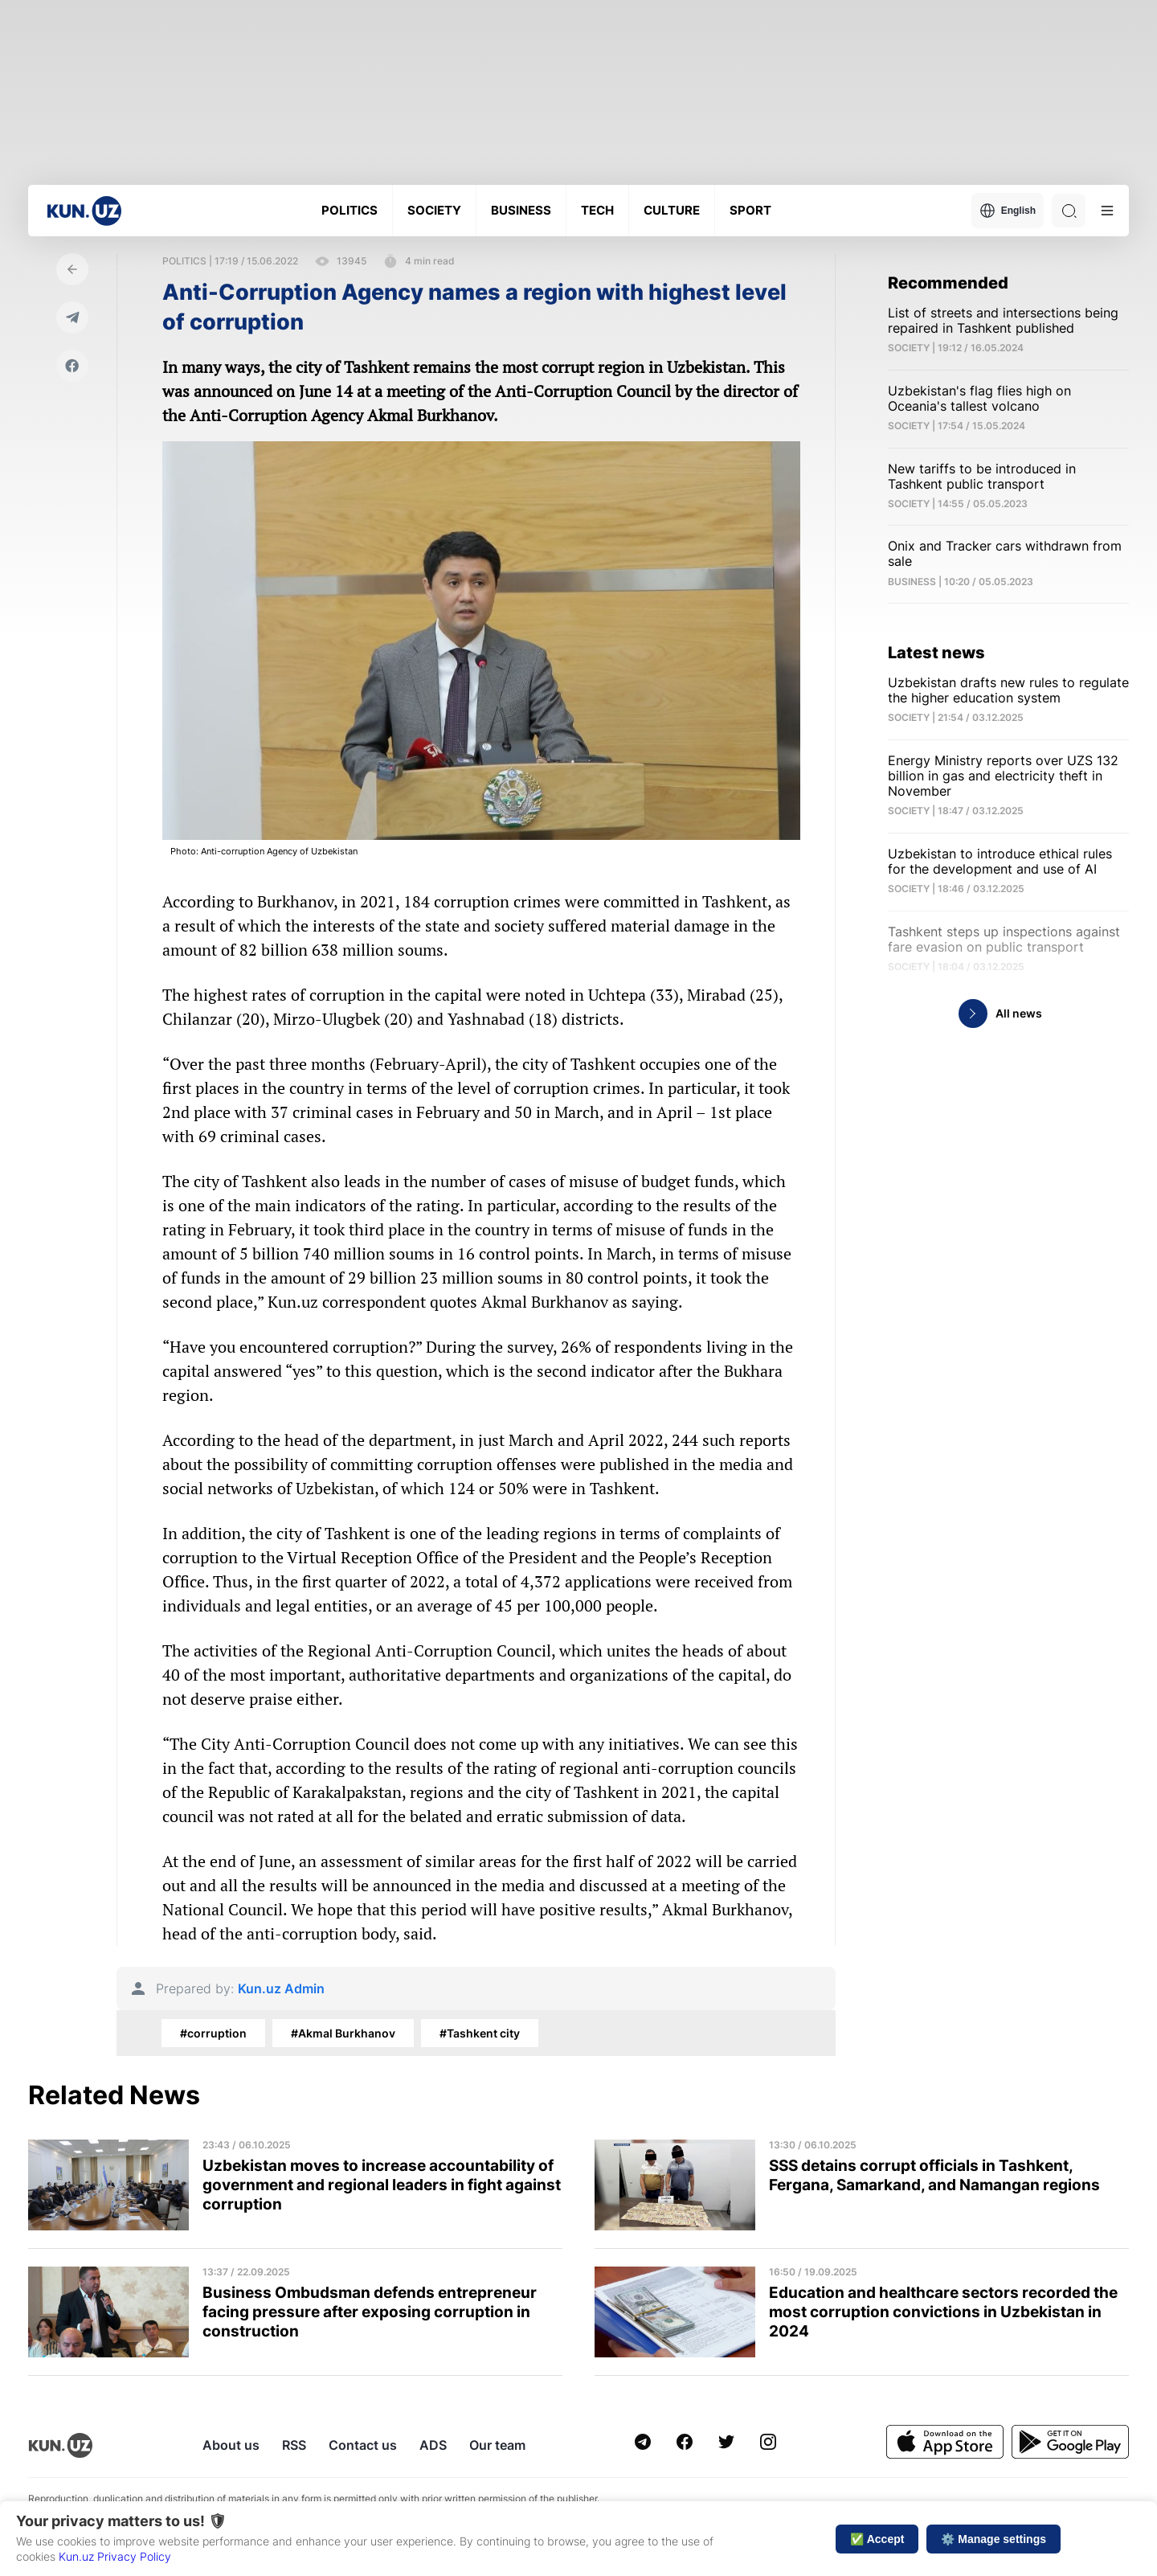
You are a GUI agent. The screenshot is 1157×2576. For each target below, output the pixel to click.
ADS (433, 2445)
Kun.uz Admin (281, 1989)
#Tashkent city (479, 2033)
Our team (497, 2445)
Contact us (363, 2445)
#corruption (213, 2033)
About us (231, 2445)
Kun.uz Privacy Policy (115, 2556)
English (1007, 211)
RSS (294, 2445)
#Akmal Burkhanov (343, 2033)
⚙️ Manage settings (993, 2539)
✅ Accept (877, 2539)
